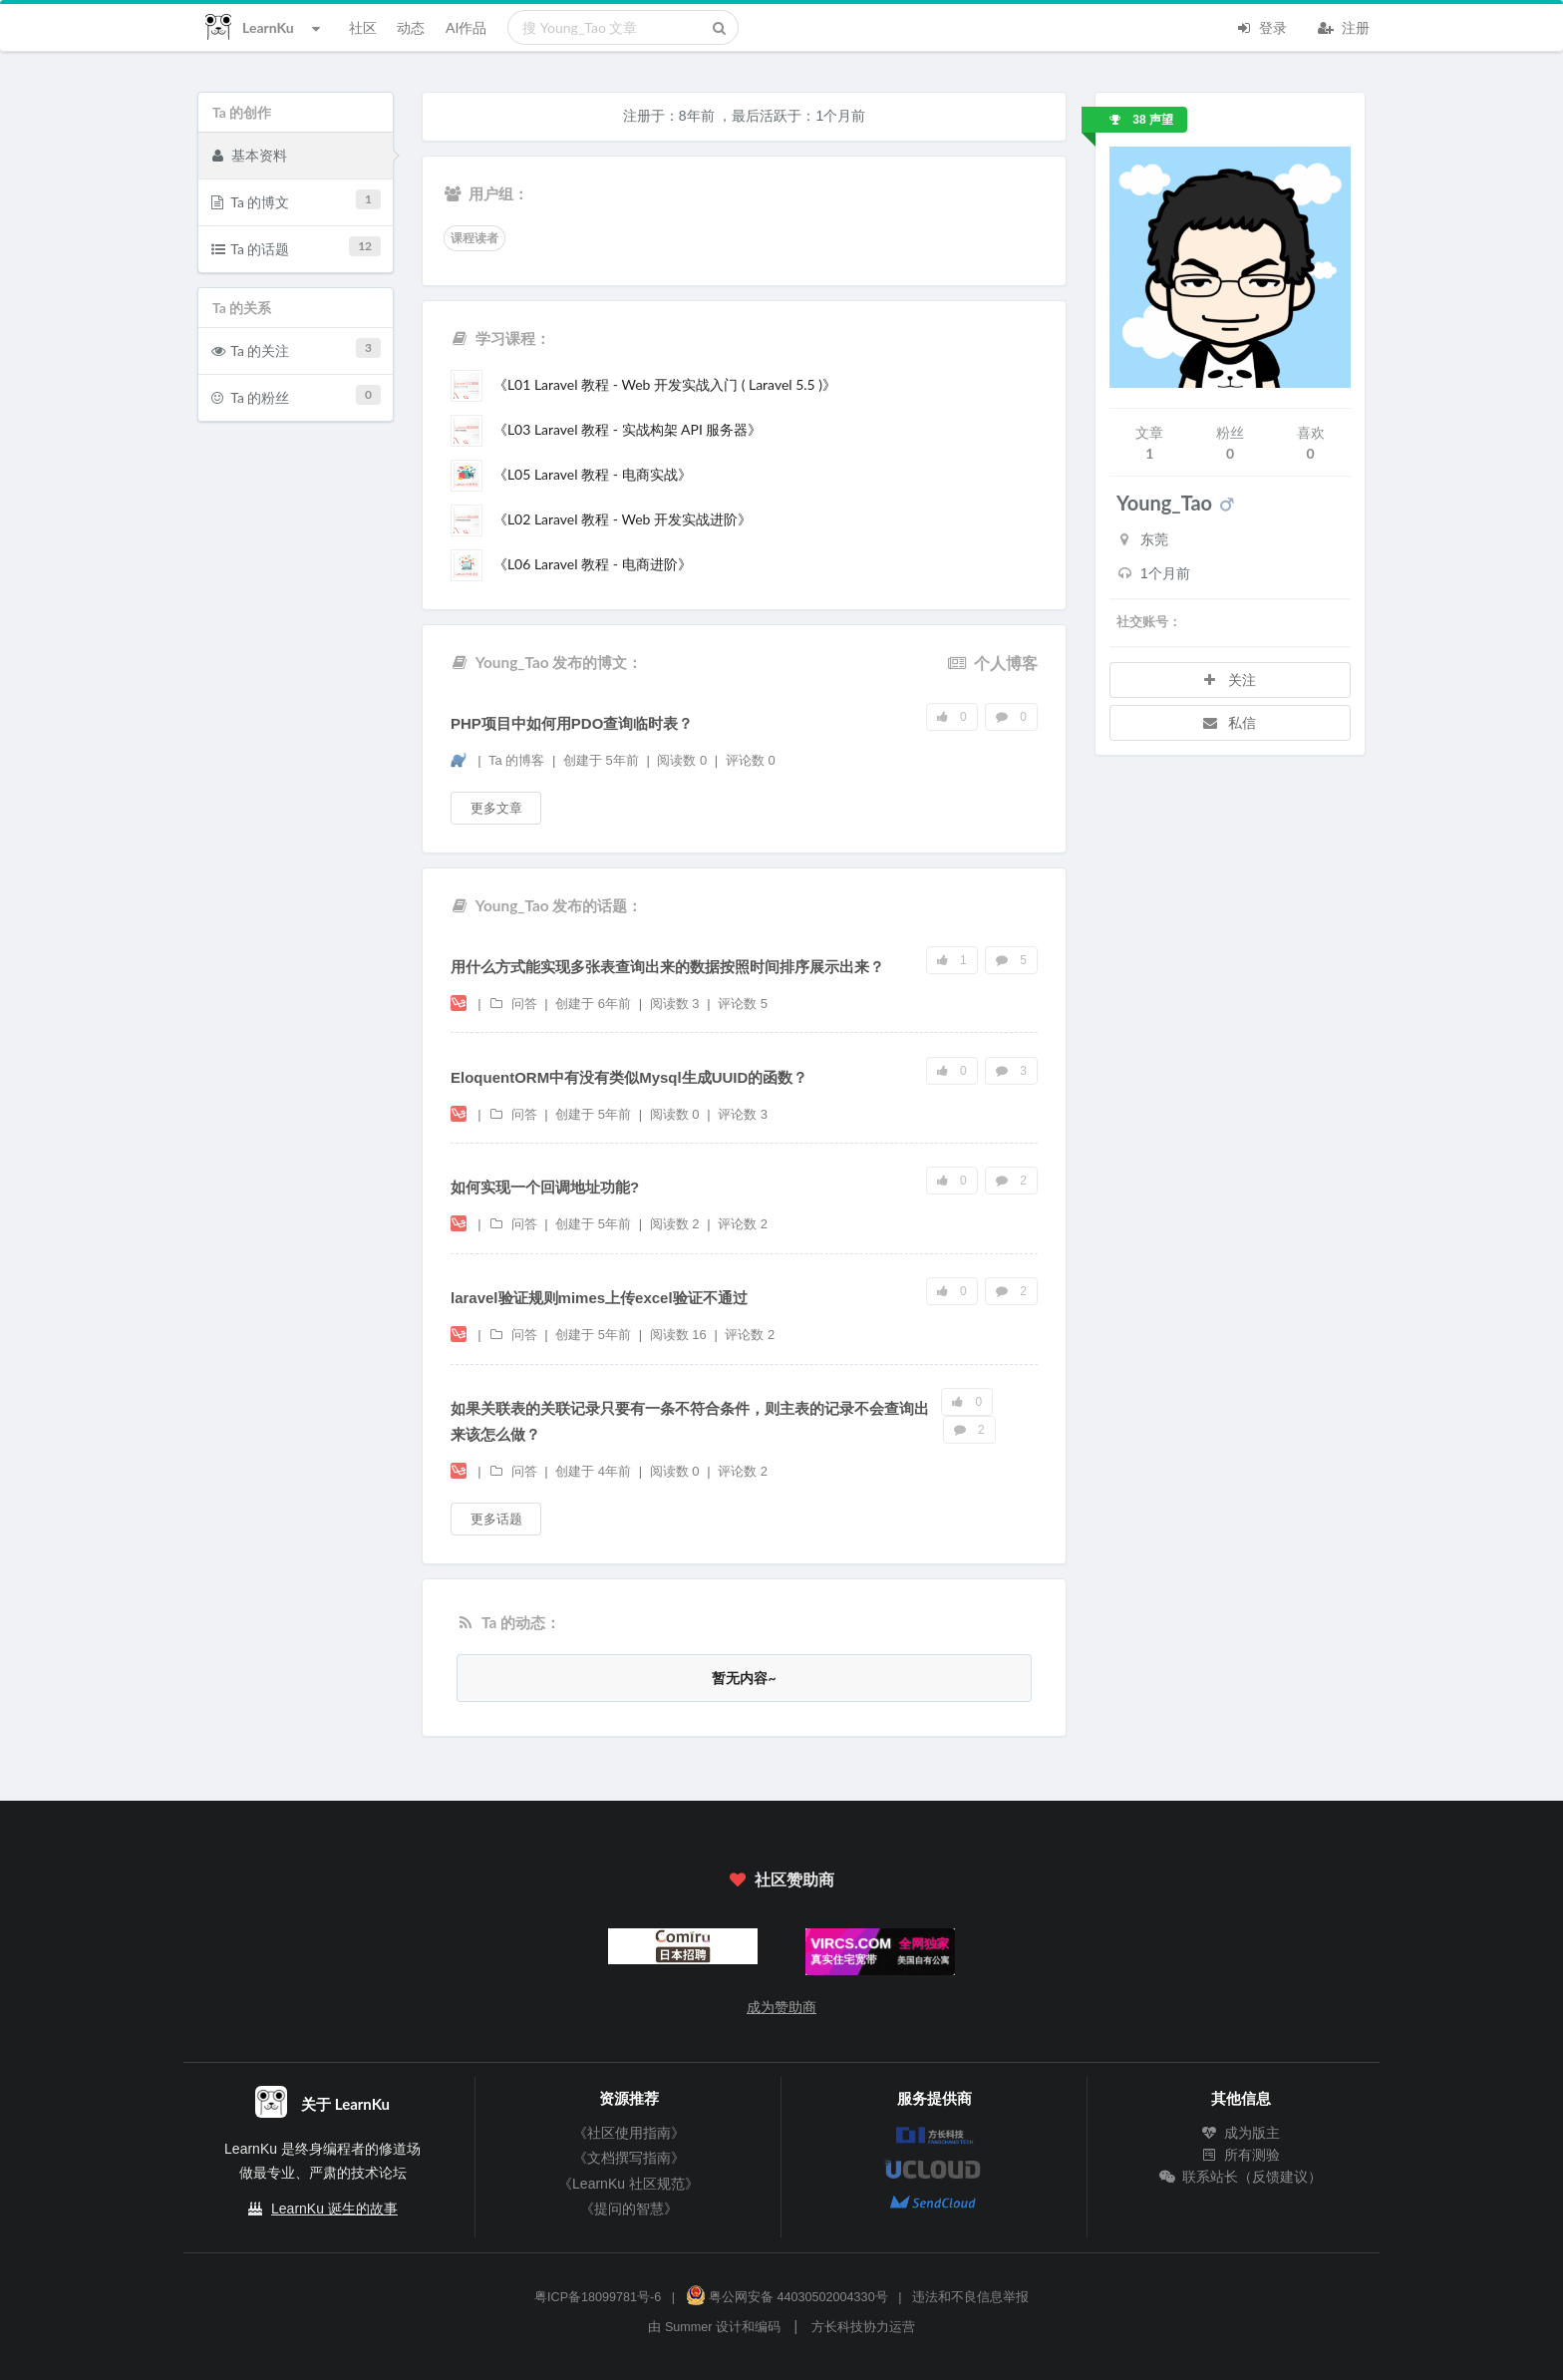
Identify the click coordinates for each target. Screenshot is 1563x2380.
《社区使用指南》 (629, 2133)
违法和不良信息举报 (970, 2297)
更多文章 (496, 808)
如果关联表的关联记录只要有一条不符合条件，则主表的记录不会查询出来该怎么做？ (690, 1421)
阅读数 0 (683, 760)
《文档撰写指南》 (629, 2158)
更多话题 (496, 1519)
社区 (363, 27)
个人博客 (993, 662)
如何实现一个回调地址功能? (545, 1187)
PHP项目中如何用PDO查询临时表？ (572, 723)
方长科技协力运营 (863, 2327)
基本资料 (249, 155)
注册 (1344, 26)
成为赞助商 (781, 2007)
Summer (689, 2327)
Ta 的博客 (518, 760)
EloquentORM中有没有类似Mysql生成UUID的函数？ (629, 1077)
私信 (1228, 722)
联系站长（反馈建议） (1241, 2177)
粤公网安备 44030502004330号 (787, 2297)
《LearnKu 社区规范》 (628, 2184)
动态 (411, 27)
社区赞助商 (781, 1879)
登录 (1261, 26)
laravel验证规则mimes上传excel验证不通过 (599, 1297)
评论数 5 (743, 1003)
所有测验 (1241, 2155)
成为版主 (1241, 2133)
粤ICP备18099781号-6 (597, 2297)
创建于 (601, 760)
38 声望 (1141, 120)
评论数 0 (751, 760)
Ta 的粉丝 (296, 395)
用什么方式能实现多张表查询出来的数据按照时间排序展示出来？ (667, 966)
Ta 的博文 (296, 199)
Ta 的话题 (296, 246)
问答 (514, 1003)
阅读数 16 (680, 1334)
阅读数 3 (676, 1003)
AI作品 (466, 27)
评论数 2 (743, 1223)
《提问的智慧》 (629, 2208)
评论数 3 (743, 1114)
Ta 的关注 (296, 348)
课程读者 (474, 238)
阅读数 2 (676, 1223)
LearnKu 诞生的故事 (334, 2208)
